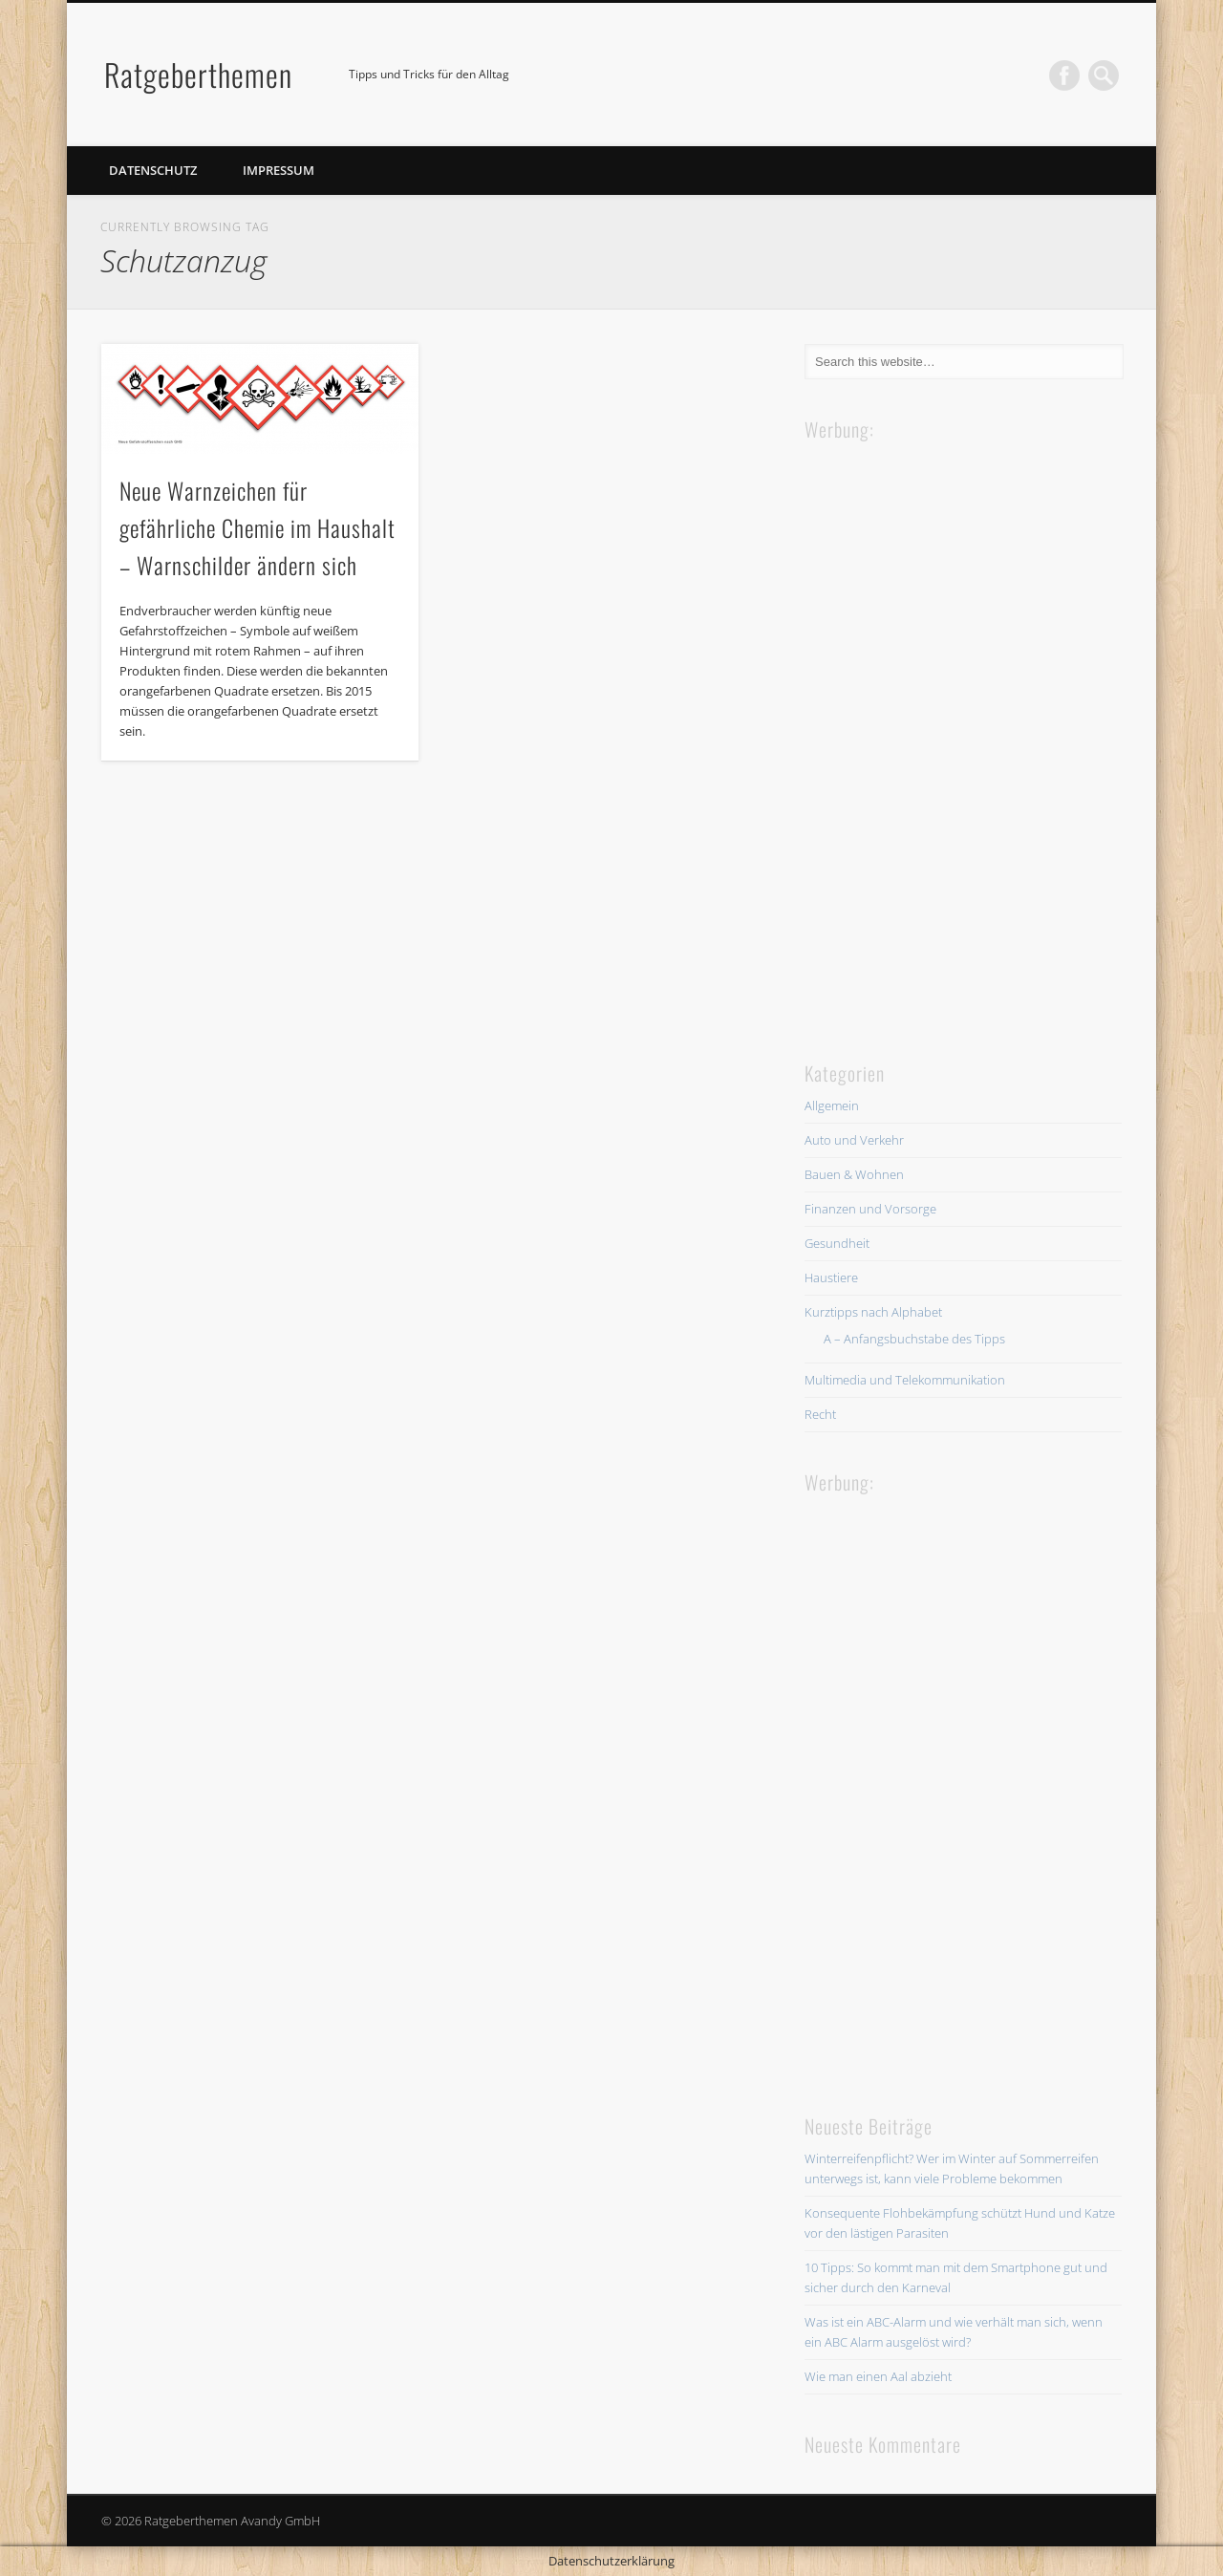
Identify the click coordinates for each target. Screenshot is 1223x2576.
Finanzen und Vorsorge (870, 1208)
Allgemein (832, 1105)
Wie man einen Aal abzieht (878, 2376)
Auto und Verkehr (854, 1139)
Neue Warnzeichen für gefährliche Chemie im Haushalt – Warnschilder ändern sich (257, 527)
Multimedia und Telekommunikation (905, 1379)
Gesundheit (837, 1243)
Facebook (1064, 75)
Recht (820, 1414)
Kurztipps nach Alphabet (873, 1311)
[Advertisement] (948, 731)
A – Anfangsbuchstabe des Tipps (914, 1338)
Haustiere (831, 1277)
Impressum (278, 170)
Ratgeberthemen (198, 74)
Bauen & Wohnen (854, 1174)
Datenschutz (153, 170)
